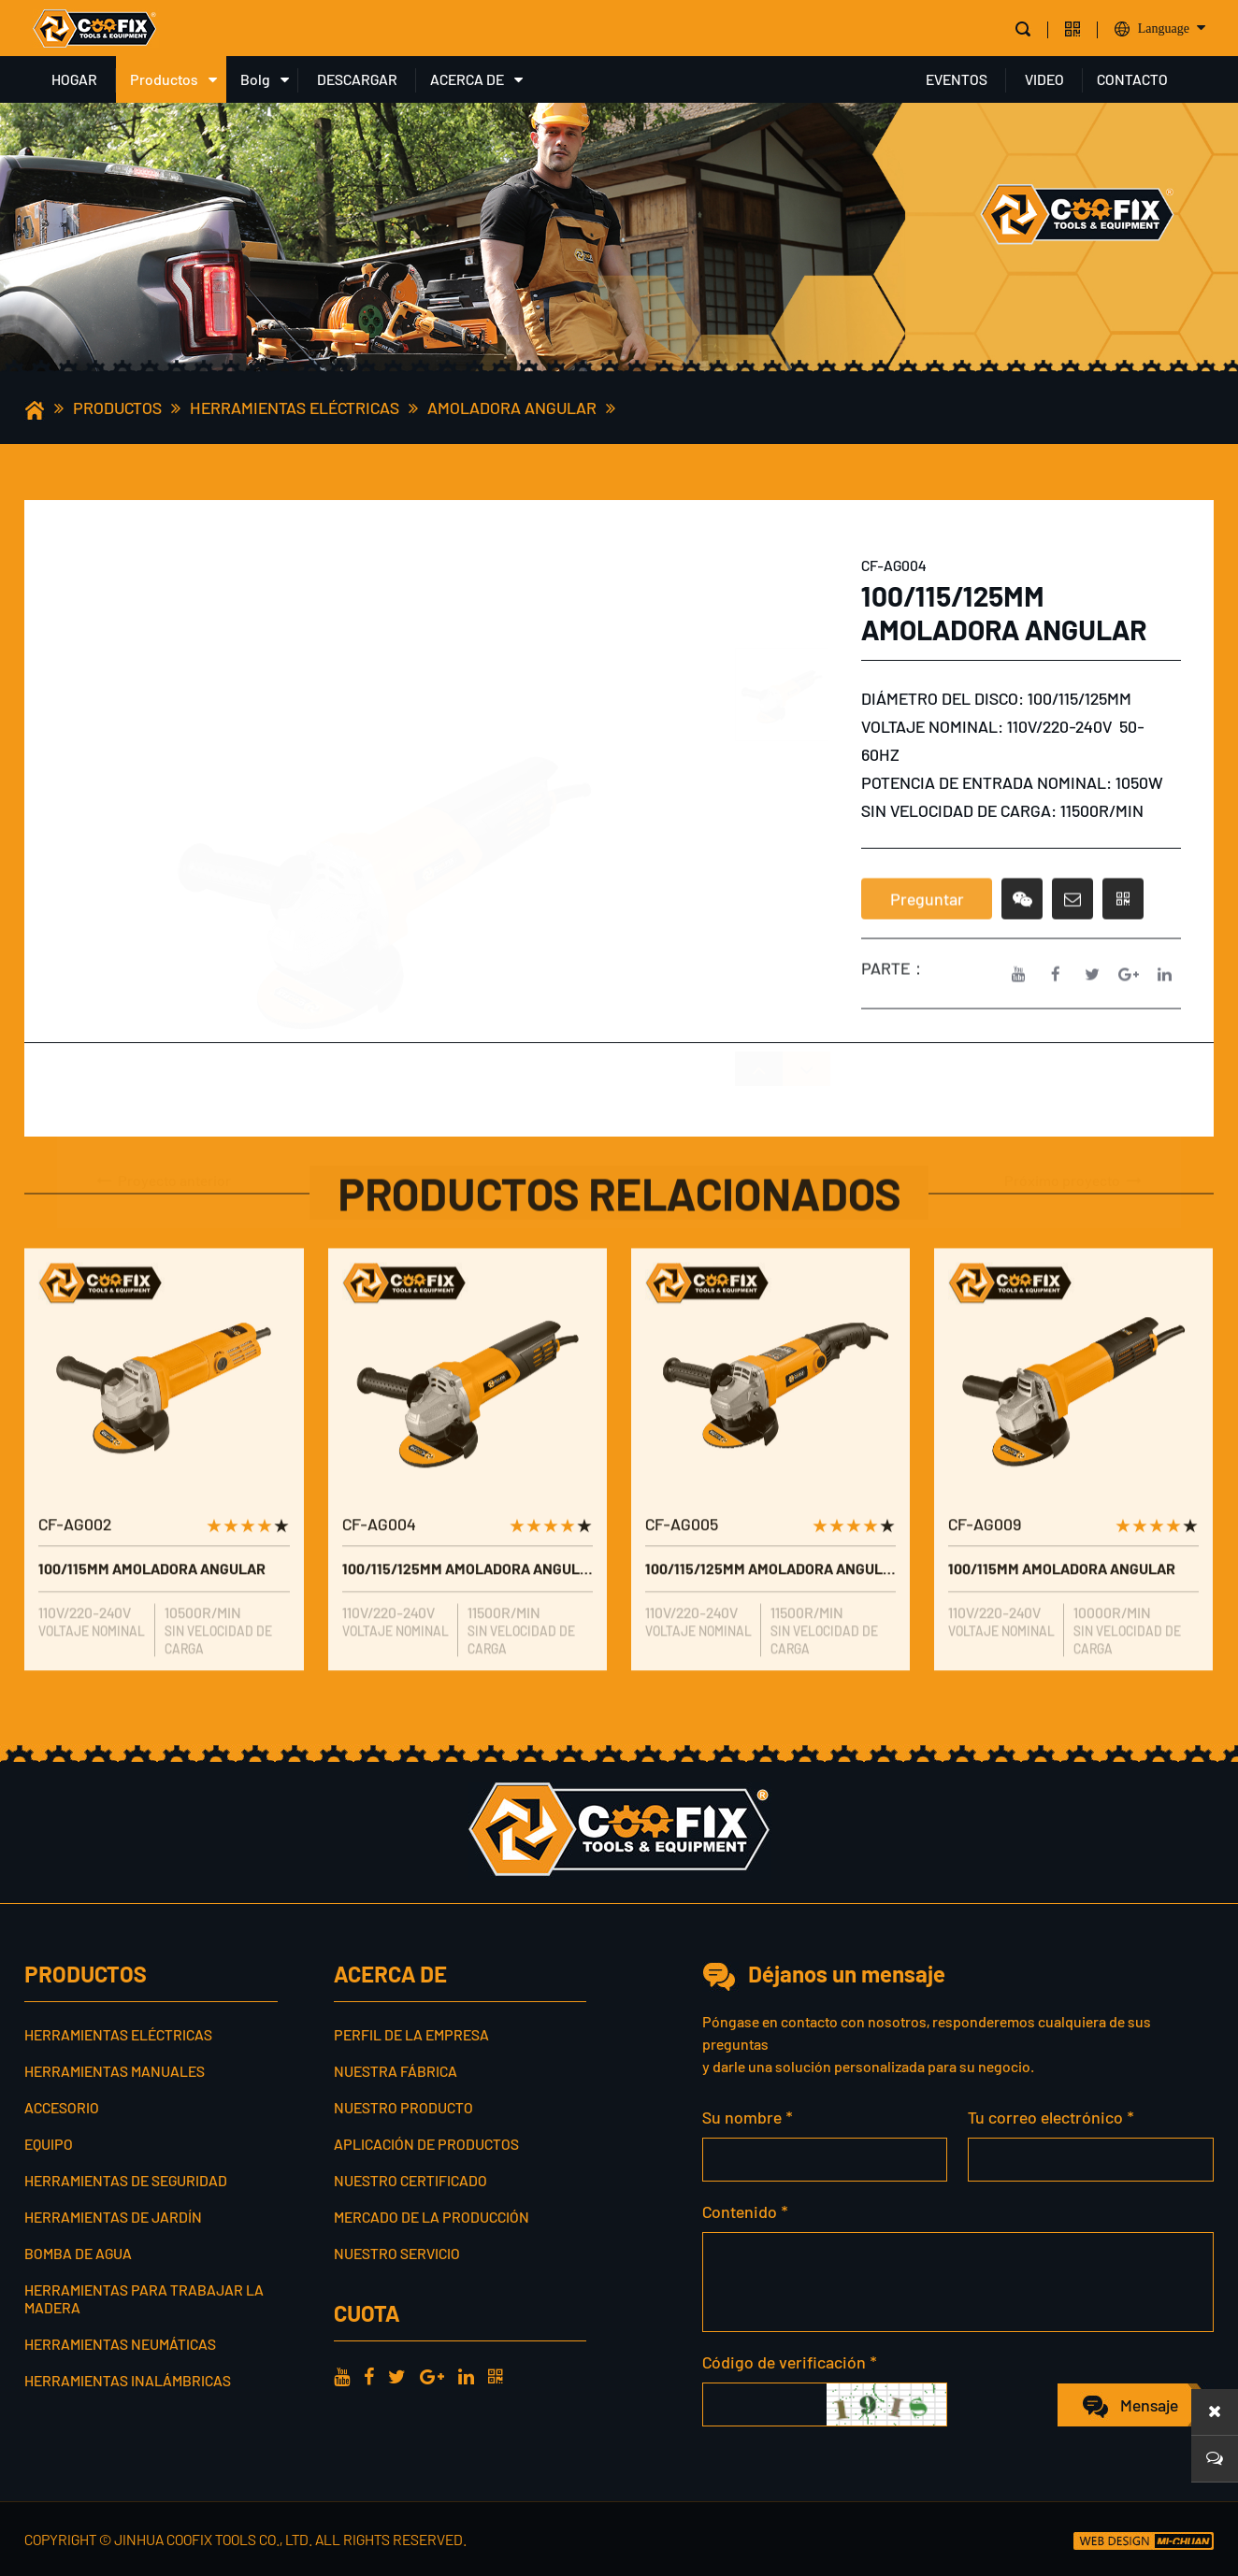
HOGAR (74, 79)
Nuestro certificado (410, 2180)
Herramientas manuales (114, 2071)
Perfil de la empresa (411, 2034)
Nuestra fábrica (395, 2071)
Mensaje (1149, 2405)
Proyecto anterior (162, 1148)
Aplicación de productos (426, 2144)
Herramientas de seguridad (125, 2180)
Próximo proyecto (1074, 1148)
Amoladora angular (512, 407)
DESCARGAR (357, 79)
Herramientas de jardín (113, 2216)
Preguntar (927, 947)
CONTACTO (1132, 79)
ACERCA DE (467, 79)
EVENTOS (956, 79)
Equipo (48, 2144)
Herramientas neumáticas (120, 2344)
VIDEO (1044, 79)
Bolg (255, 79)
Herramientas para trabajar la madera (144, 2298)
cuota (366, 2312)
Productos (164, 79)
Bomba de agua (78, 2253)
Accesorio (61, 2107)
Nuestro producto (403, 2107)
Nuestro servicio (397, 2253)
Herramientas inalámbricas (127, 2380)
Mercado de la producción (431, 2216)
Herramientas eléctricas (294, 407)
